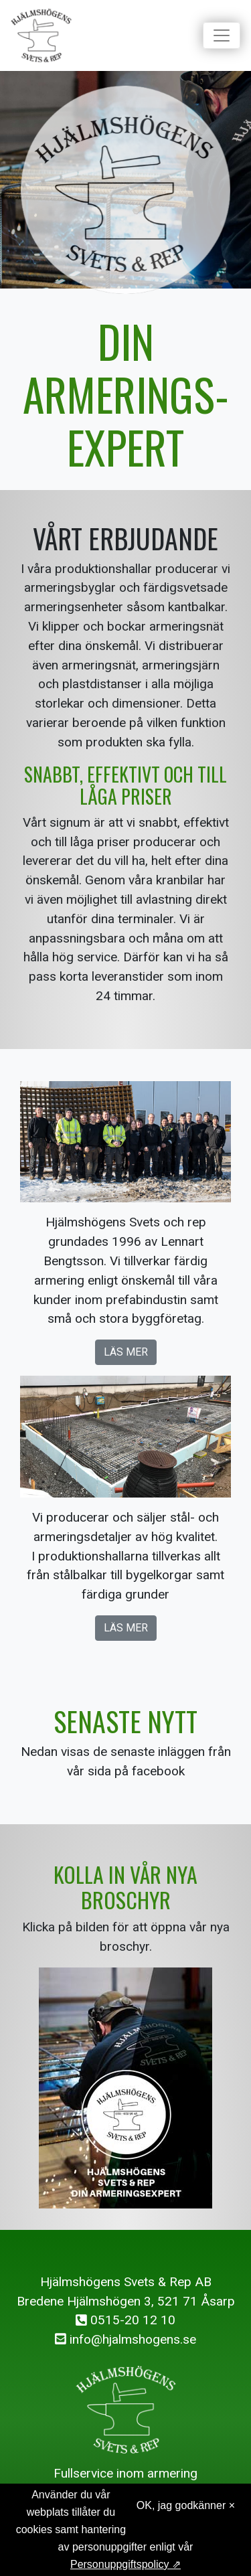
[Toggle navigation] (221, 35)
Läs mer (126, 1352)
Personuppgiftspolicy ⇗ (125, 2564)
